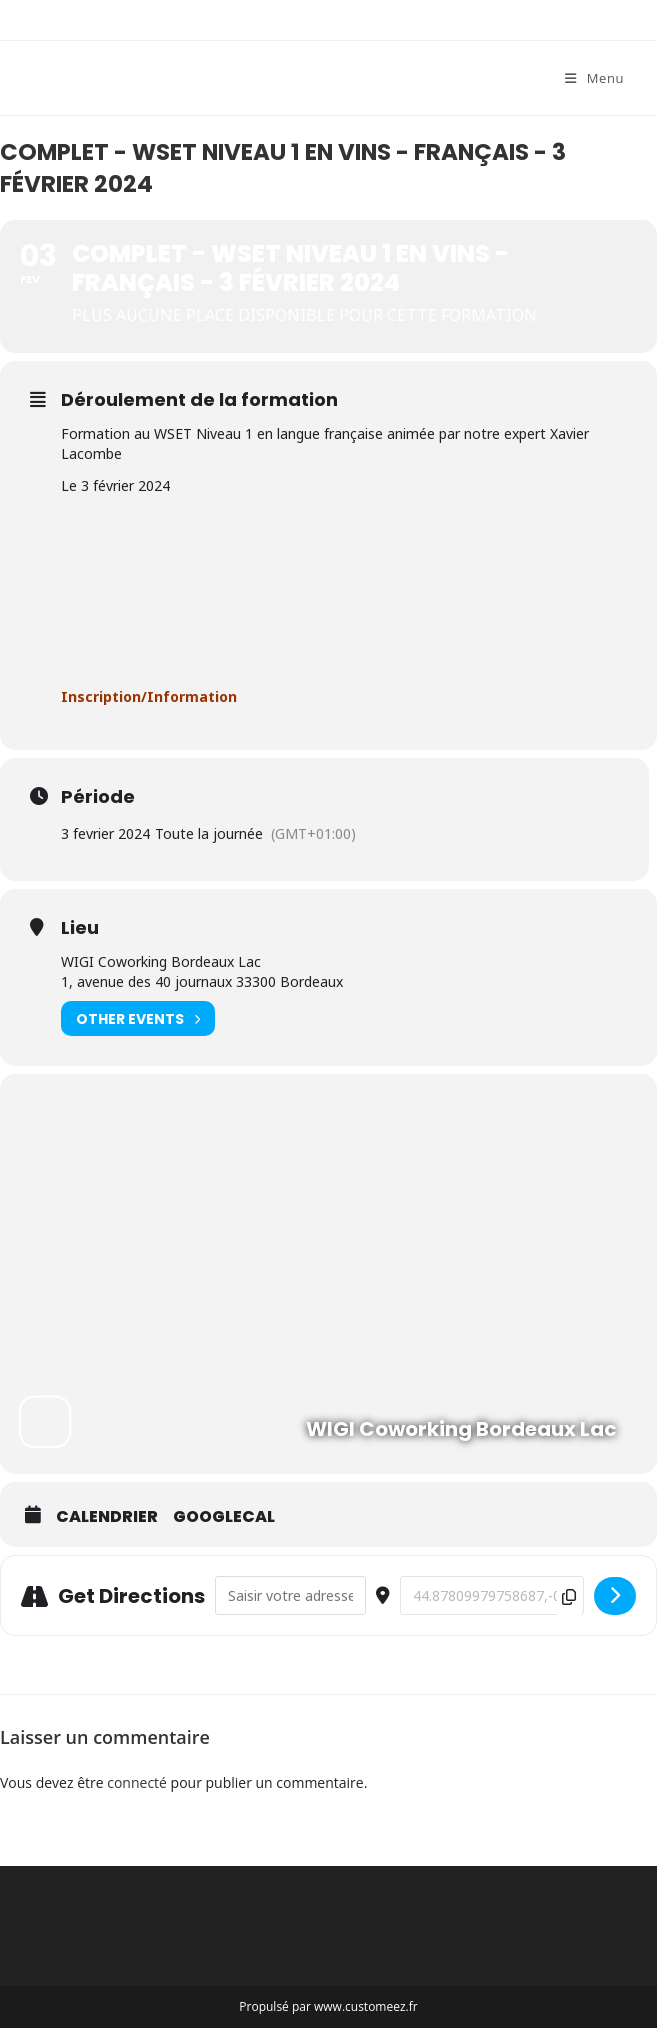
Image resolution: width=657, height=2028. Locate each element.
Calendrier (107, 1517)
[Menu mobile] (594, 78)
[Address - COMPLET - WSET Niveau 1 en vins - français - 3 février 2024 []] (290, 1595)
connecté (137, 1782)
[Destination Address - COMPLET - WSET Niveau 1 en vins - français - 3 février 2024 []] (492, 1595)
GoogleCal (224, 1517)
